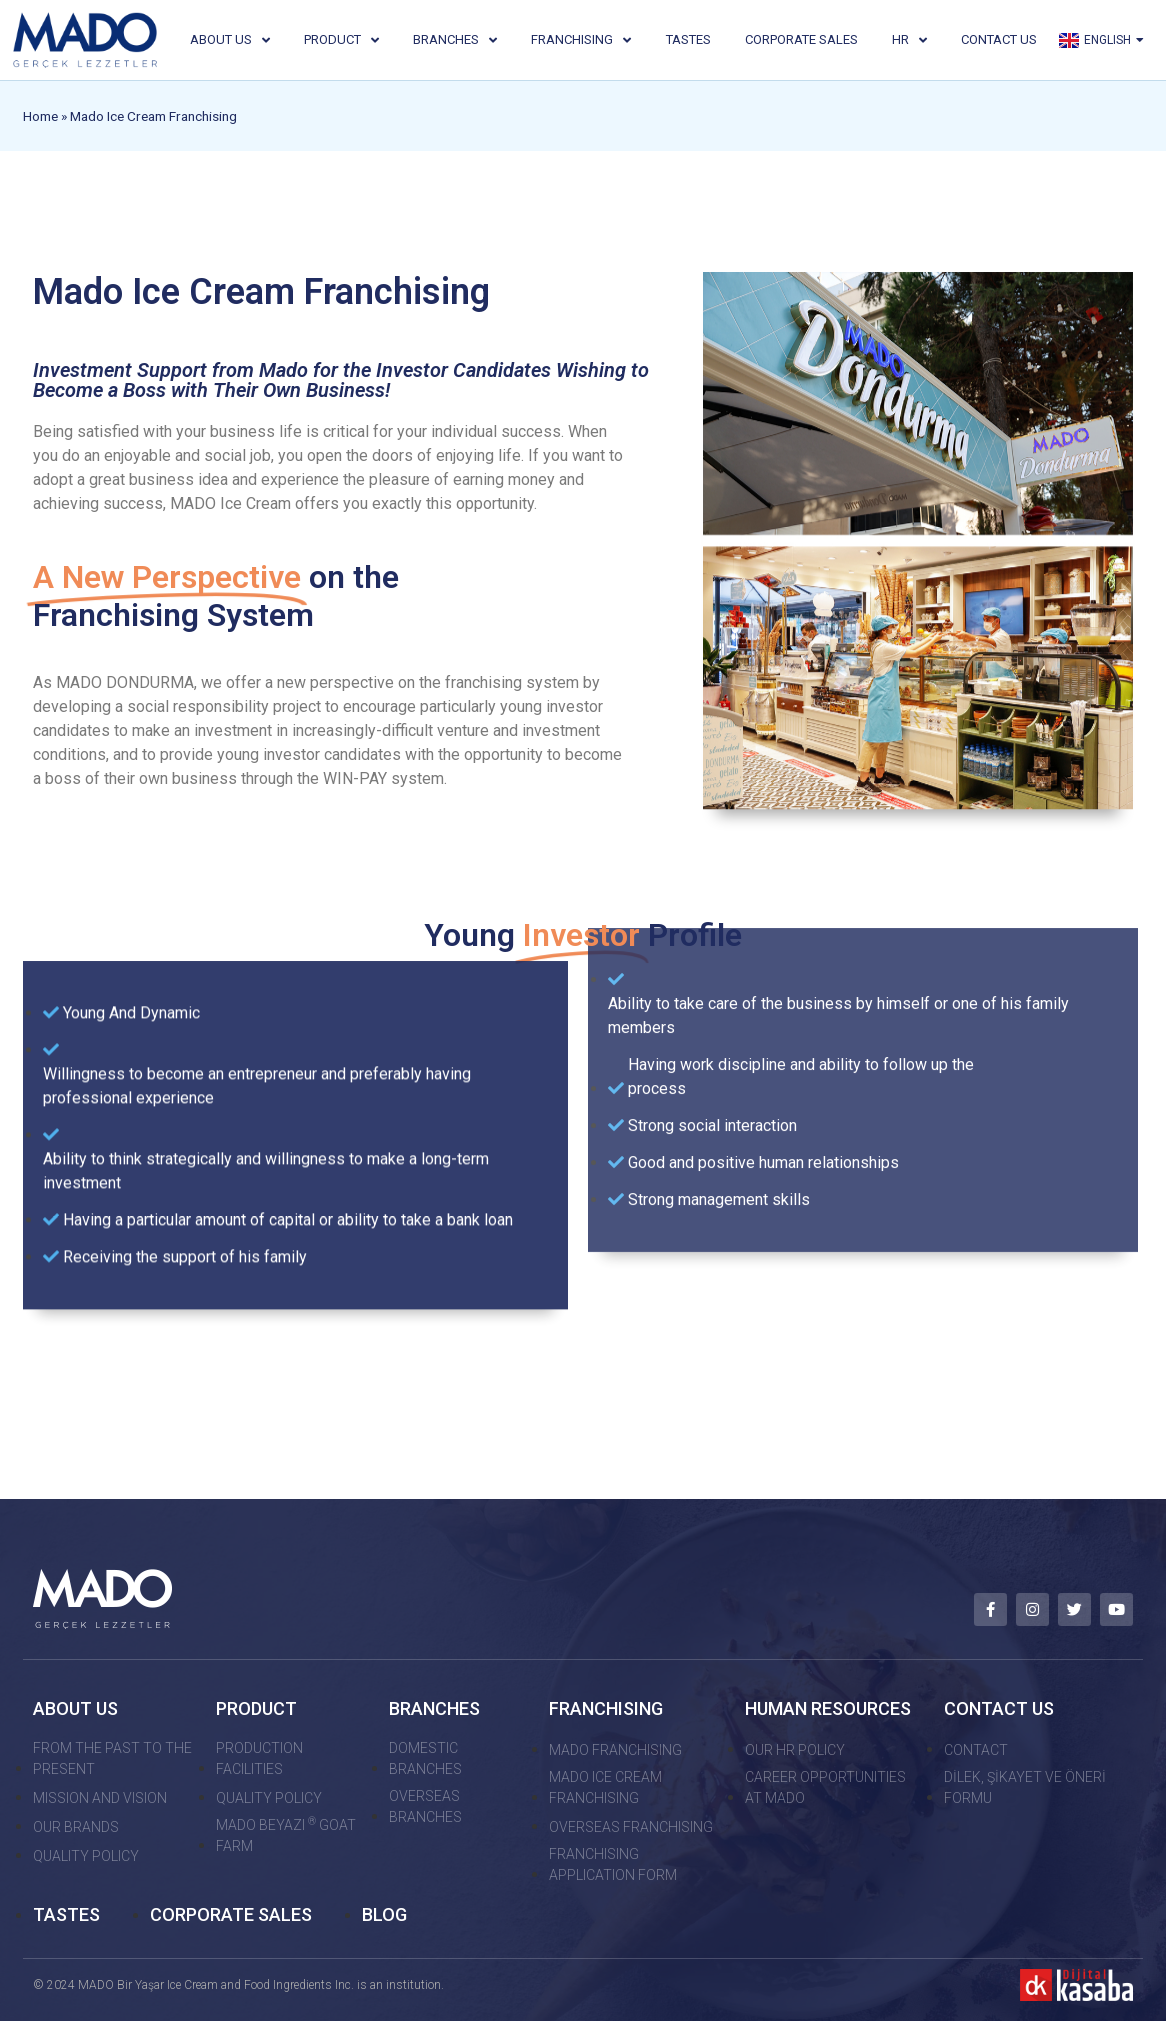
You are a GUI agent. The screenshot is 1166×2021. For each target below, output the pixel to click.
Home (40, 116)
